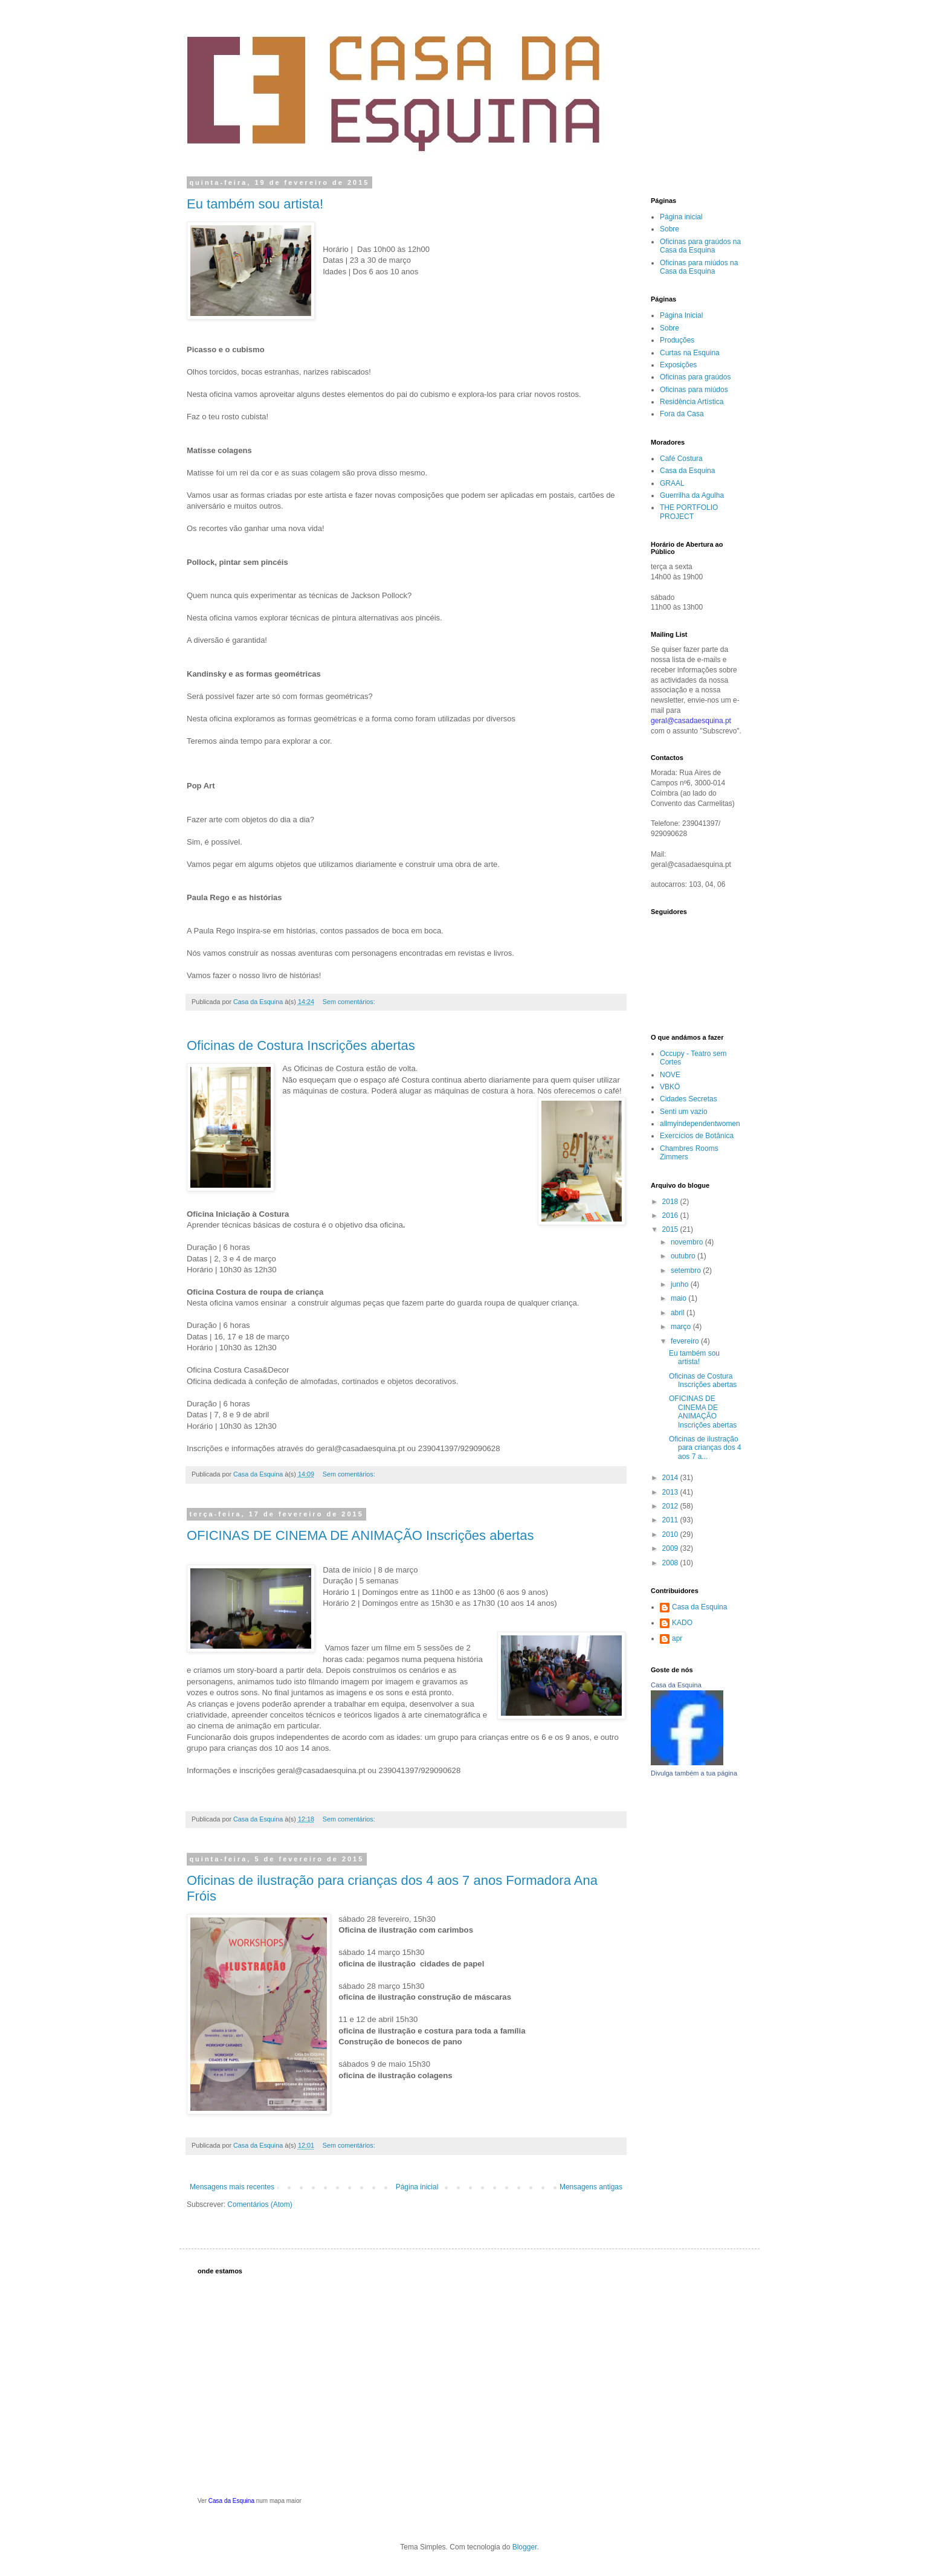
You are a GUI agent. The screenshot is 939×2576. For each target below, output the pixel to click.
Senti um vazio (684, 1111)
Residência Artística (691, 402)
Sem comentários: (350, 1001)
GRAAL (672, 483)
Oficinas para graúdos (695, 377)
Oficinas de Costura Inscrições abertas (301, 1045)
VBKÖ (670, 1087)
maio (679, 1298)
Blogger (524, 2547)
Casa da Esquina (687, 470)
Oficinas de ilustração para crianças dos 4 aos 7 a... (705, 1448)
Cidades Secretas (688, 1099)
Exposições (678, 365)
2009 (671, 1548)
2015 (671, 1229)
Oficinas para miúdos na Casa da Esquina (699, 267)
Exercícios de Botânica (697, 1136)
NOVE (670, 1075)
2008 (671, 1563)
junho (681, 1284)
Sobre (669, 229)
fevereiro (686, 1341)
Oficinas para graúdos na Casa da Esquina (700, 245)
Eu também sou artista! (255, 203)
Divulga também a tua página (694, 1773)
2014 (671, 1477)
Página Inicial (681, 315)
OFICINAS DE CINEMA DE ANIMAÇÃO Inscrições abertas (360, 1535)
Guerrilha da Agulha (692, 495)
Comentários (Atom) (259, 2204)
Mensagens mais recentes (232, 2187)
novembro (688, 1242)
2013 (671, 1492)
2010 (671, 1534)
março (682, 1326)
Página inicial (417, 2187)
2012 (671, 1506)
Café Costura (681, 458)
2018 (671, 1201)
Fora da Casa (682, 414)
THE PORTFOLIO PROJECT (689, 511)
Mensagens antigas (591, 2187)
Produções (677, 340)
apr (677, 1638)
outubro (684, 1256)
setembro (687, 1270)
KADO (682, 1622)
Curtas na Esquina (690, 353)
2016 (671, 1215)
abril (678, 1313)
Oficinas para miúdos (694, 389)
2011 (671, 1520)
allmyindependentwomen (700, 1123)
